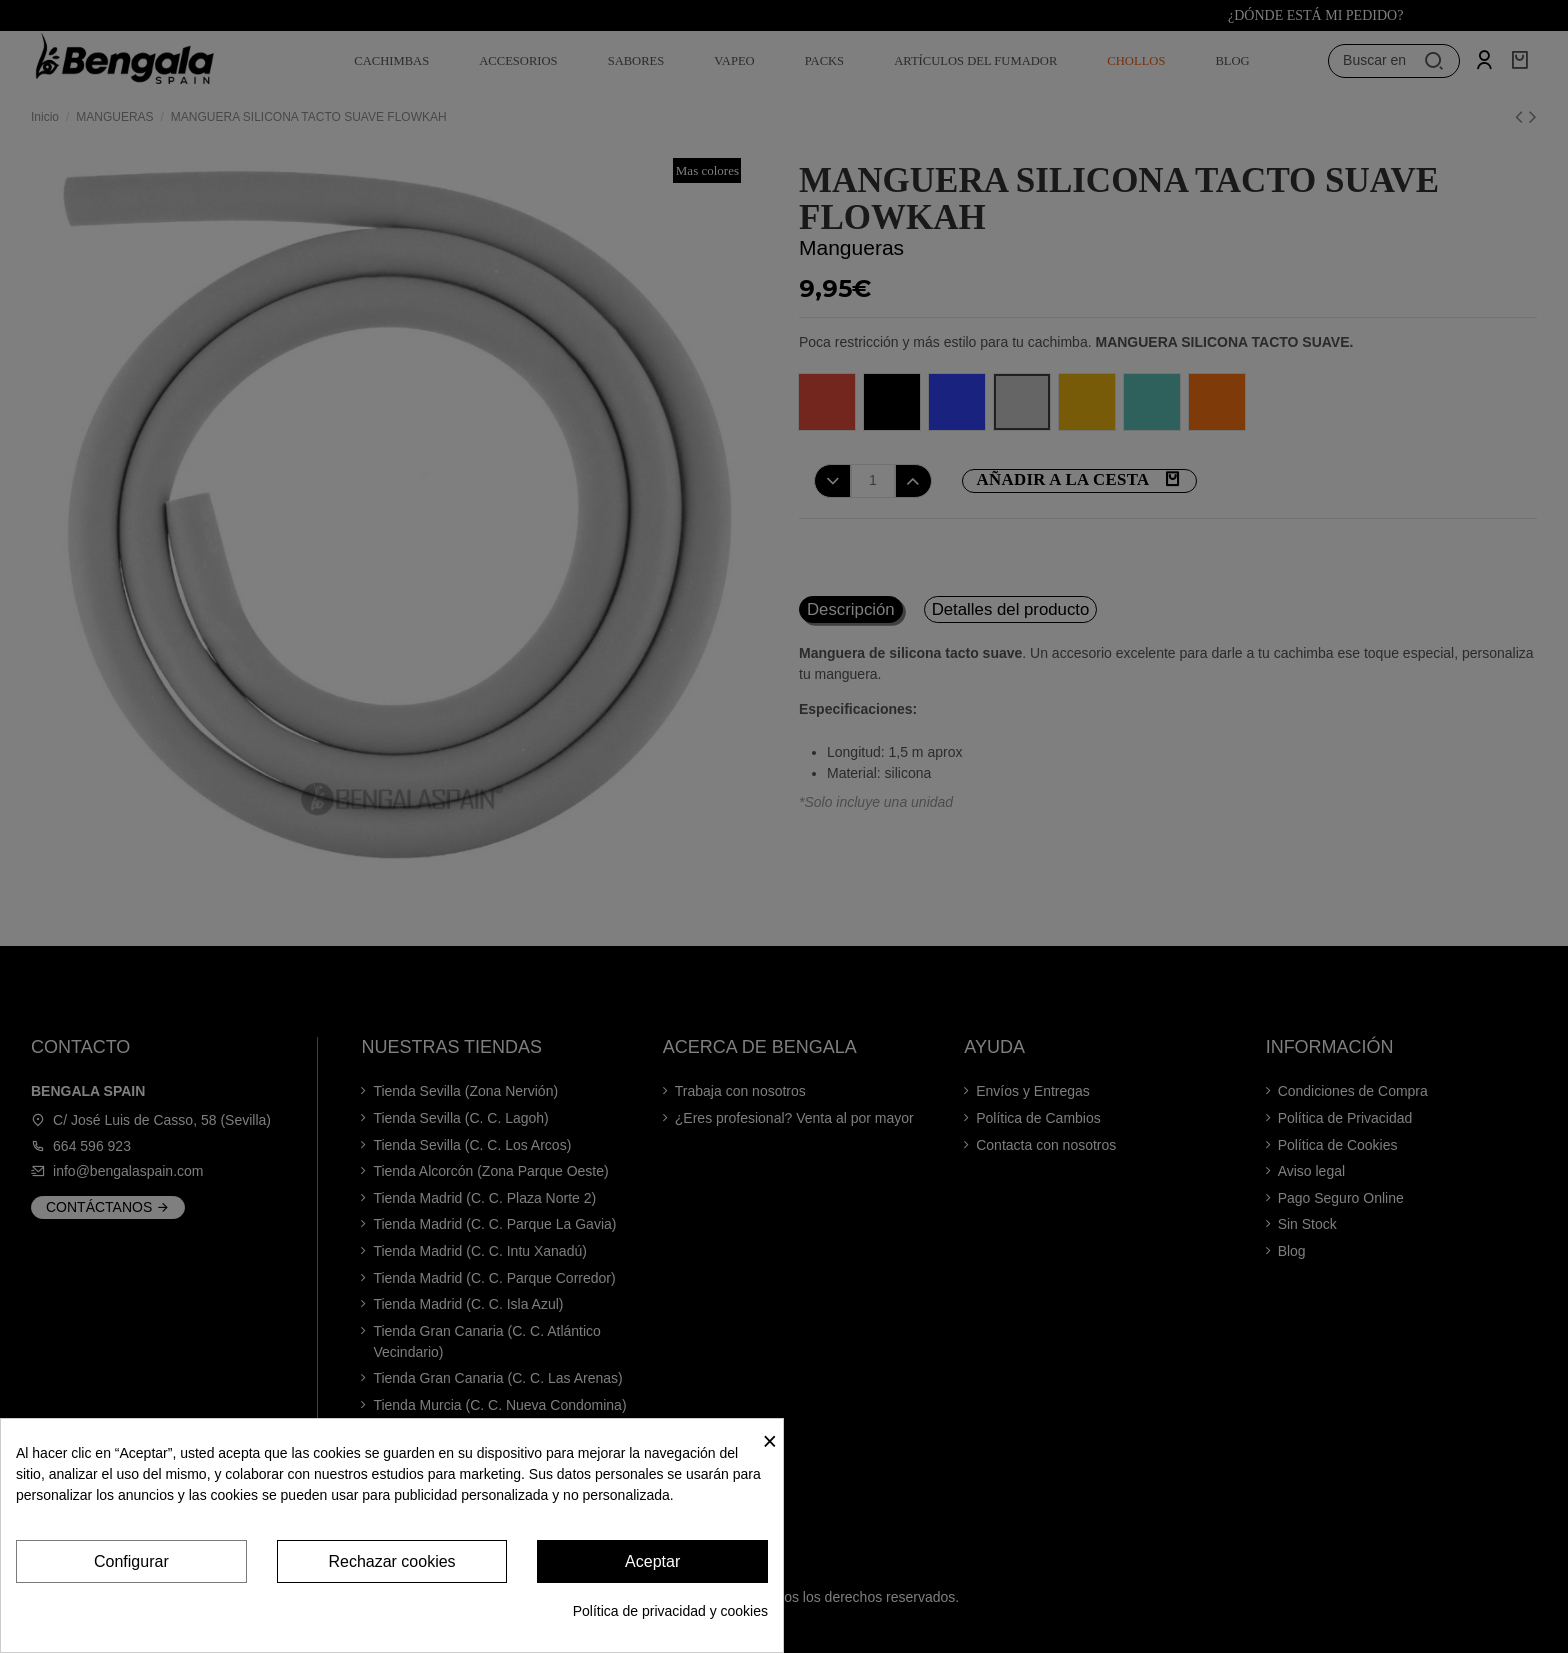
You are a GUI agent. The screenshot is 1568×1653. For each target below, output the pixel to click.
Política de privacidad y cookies (670, 1611)
